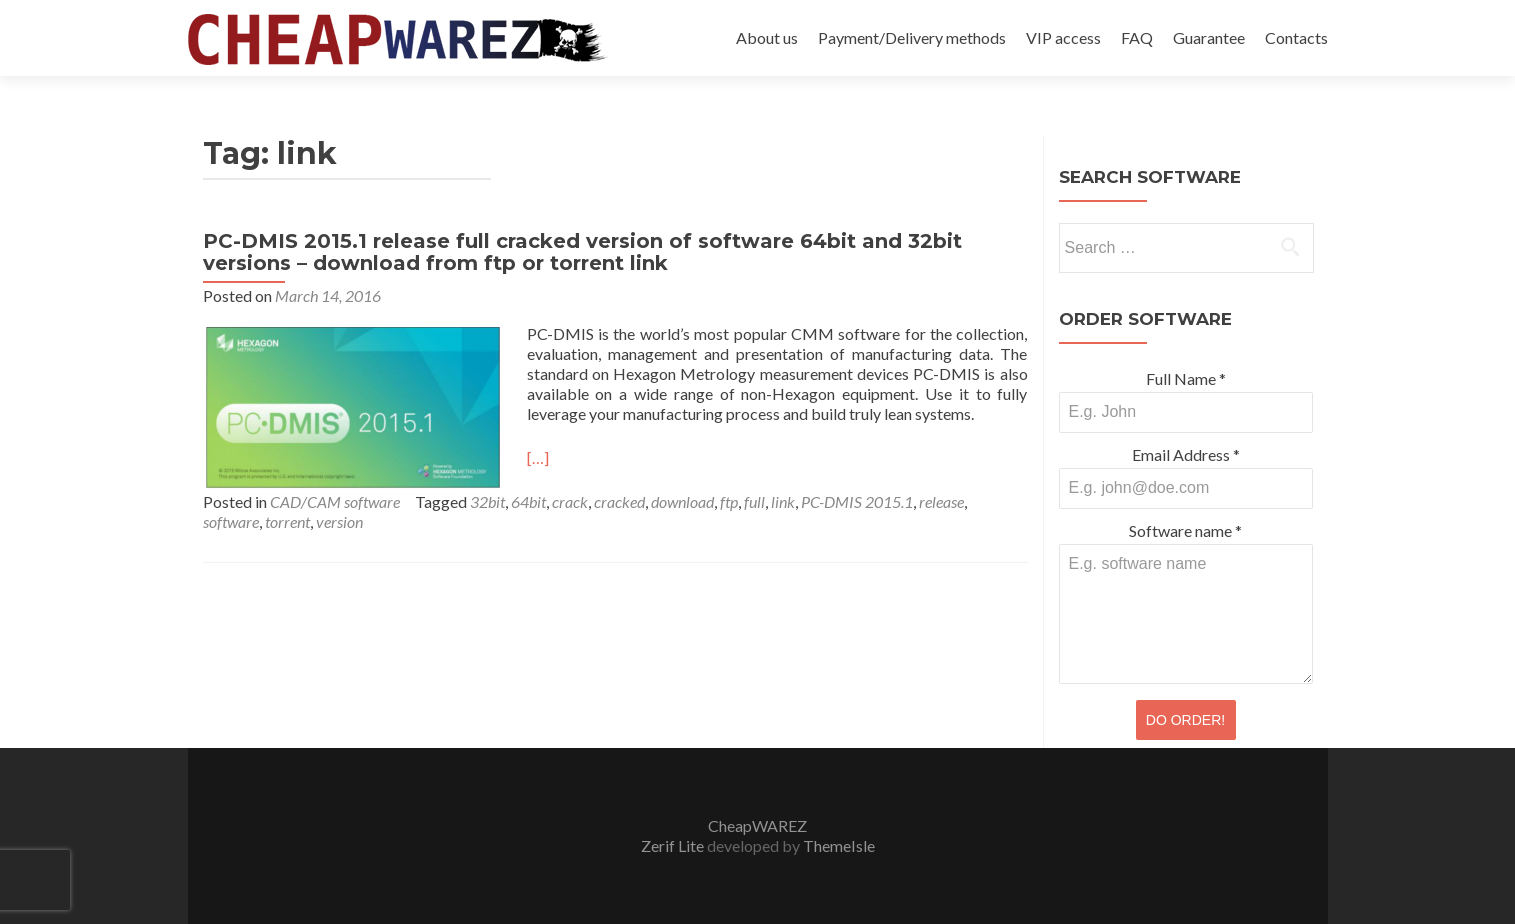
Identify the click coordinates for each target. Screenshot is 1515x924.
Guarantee (1209, 37)
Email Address (1186, 454)
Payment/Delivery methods (912, 37)
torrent (287, 521)
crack (570, 501)
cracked (619, 501)
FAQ (1137, 37)
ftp (729, 501)
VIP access (1063, 37)
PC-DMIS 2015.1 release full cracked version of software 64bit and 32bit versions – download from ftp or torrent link (582, 252)
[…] (538, 457)
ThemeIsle (839, 845)
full (754, 501)
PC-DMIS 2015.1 (857, 501)
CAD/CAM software (335, 501)
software (231, 521)
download (682, 501)
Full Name (1186, 378)
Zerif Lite (674, 845)
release (941, 501)
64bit (528, 501)
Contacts (1296, 37)
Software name (1185, 530)
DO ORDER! (1185, 720)
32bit (487, 501)
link (783, 501)
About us (767, 37)
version (339, 521)
